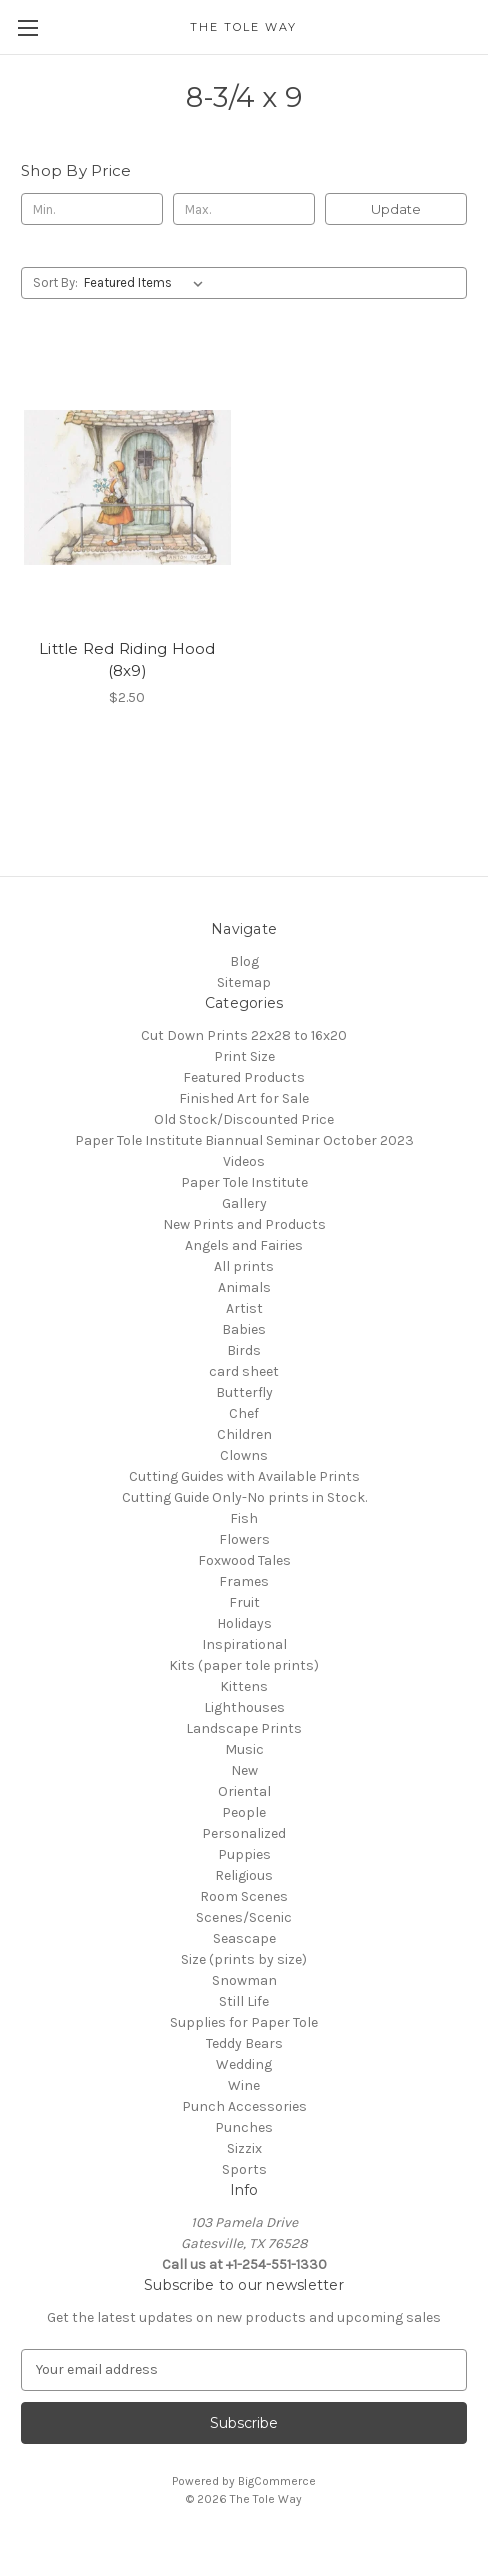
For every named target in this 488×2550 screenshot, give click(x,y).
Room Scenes (244, 1896)
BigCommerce (277, 2481)
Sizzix (244, 2148)
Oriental (244, 1791)
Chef (244, 1413)
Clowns (244, 1455)
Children (244, 1434)
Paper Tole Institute (244, 1182)
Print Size (244, 1056)
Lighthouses (244, 1707)
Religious (244, 1875)
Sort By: (55, 282)
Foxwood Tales (244, 1560)
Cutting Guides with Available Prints (244, 1476)
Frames (244, 1581)
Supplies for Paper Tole (244, 2022)
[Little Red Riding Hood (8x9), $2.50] (127, 487)
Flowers (244, 1539)
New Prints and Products (244, 1224)
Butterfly (244, 1392)
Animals (244, 1287)
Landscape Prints (244, 1728)
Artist (244, 1308)
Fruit (244, 1602)
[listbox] (147, 283)
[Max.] (244, 209)
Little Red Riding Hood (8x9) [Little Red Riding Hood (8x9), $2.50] (127, 660)
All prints (244, 1266)
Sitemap (244, 982)
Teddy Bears (244, 2043)
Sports (244, 2169)
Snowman (244, 1980)
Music (244, 1749)
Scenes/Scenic (244, 1917)
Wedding (244, 2064)
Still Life (244, 2001)
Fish (244, 1518)
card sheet (244, 1371)
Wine (244, 2085)
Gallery (244, 1203)
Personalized (244, 1833)
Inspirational (244, 1644)
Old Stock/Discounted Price (244, 1119)
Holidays (244, 1623)
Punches (244, 2127)
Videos (244, 1161)
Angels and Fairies (244, 1245)
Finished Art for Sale (244, 1098)
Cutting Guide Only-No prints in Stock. (244, 1497)
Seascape (244, 1938)
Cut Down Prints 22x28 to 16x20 (244, 1035)
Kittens (244, 1686)
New (244, 1770)
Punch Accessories (244, 2106)
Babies (244, 1329)
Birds (244, 1350)
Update (396, 209)
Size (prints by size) (244, 1959)
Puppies (244, 1854)
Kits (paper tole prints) (244, 1665)
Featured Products (244, 1077)
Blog (244, 961)
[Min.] (92, 209)
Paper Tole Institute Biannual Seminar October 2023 (244, 1140)
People (244, 1812)
